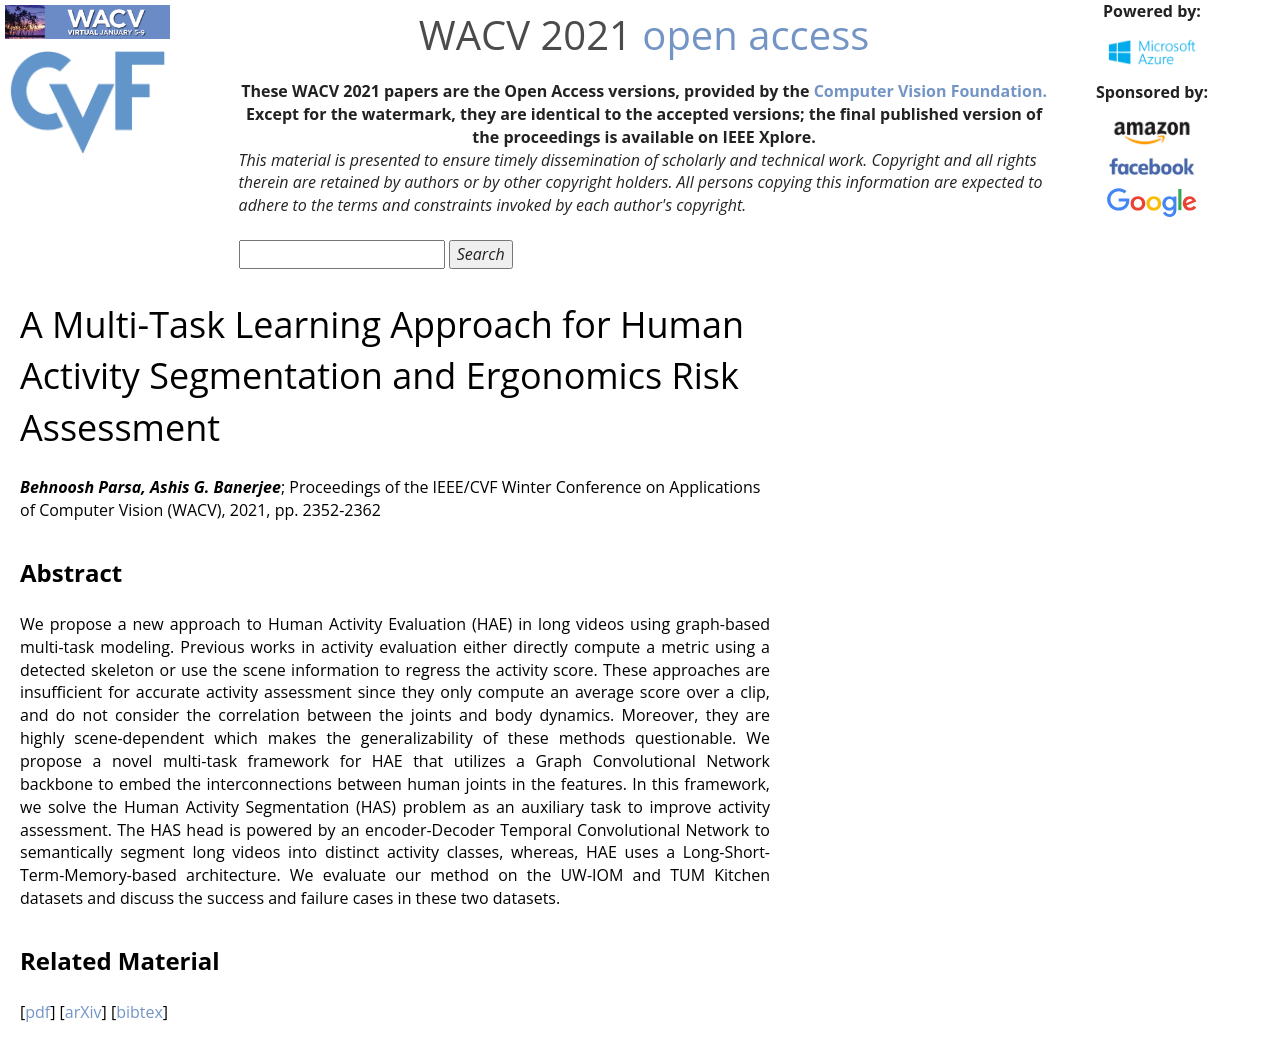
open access (755, 34)
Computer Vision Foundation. (930, 91)
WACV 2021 (525, 34)
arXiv (83, 1012)
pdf (37, 1012)
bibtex (139, 1012)
